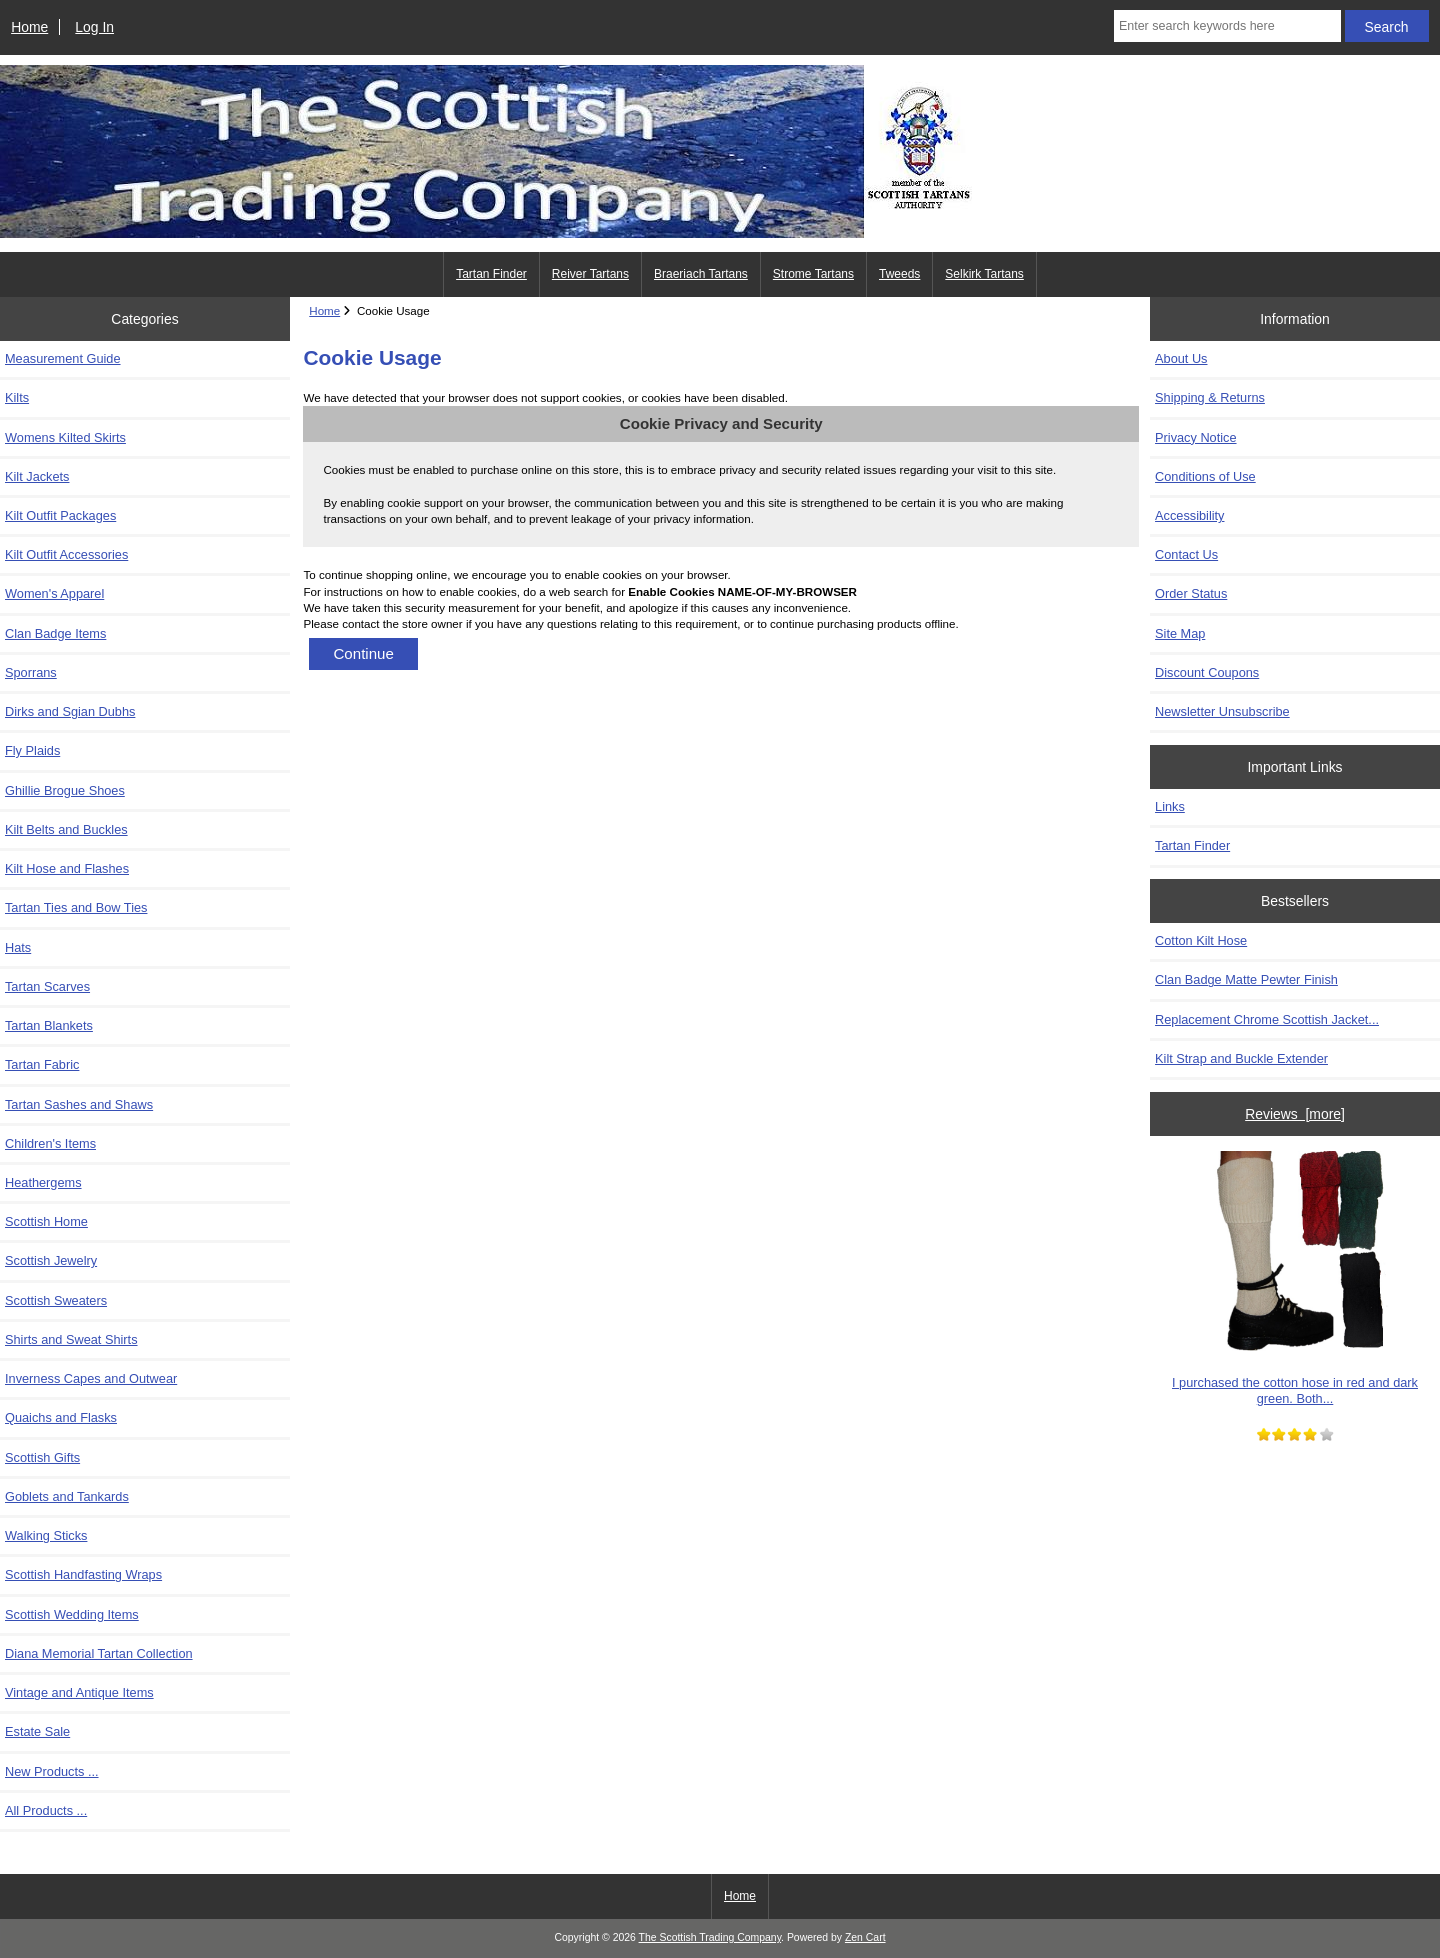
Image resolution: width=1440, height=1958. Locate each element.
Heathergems (43, 1182)
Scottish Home (46, 1221)
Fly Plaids (32, 750)
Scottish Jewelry (51, 1260)
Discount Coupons (1207, 672)
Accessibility (1189, 515)
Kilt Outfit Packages (60, 515)
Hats (18, 947)
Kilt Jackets (37, 476)
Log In (94, 27)
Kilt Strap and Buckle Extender (1241, 1058)
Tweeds (899, 274)
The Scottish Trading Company (710, 1937)
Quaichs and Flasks (61, 1417)
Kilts (17, 397)
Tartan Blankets (49, 1025)
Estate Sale (37, 1731)
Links (1170, 806)
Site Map (1180, 633)
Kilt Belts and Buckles (66, 829)
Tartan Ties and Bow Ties (76, 907)
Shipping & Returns (1210, 397)
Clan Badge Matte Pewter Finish (1246, 979)
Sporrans (31, 672)
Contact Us (1186, 554)
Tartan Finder (491, 274)
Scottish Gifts (42, 1457)
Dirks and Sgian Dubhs (70, 711)
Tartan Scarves (47, 986)
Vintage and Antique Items (79, 1692)
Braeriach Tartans (701, 274)
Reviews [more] (1295, 1114)
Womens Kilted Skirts (65, 437)
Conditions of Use (1205, 476)
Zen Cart (865, 1937)
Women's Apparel (54, 593)
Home (29, 27)
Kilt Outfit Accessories (66, 554)
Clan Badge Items (55, 633)
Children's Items (50, 1143)
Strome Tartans (813, 274)
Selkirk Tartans (984, 274)
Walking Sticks (46, 1535)
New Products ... (52, 1771)
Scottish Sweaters (56, 1300)
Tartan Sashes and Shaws (79, 1104)
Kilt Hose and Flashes (67, 868)
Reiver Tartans (590, 274)
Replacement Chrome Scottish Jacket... (1267, 1019)
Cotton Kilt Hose (1201, 940)
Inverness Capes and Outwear (91, 1378)
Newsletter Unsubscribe (1222, 711)
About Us (1181, 358)
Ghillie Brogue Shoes (65, 790)
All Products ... (46, 1810)
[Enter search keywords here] (1227, 26)
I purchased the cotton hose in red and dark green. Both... (1295, 1278)
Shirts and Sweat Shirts (71, 1339)
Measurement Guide (63, 358)
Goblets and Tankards (67, 1496)
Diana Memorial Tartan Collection (99, 1653)
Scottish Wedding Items (72, 1614)
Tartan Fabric (42, 1064)
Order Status (1191, 593)
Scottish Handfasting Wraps (83, 1574)
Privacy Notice (1195, 437)
